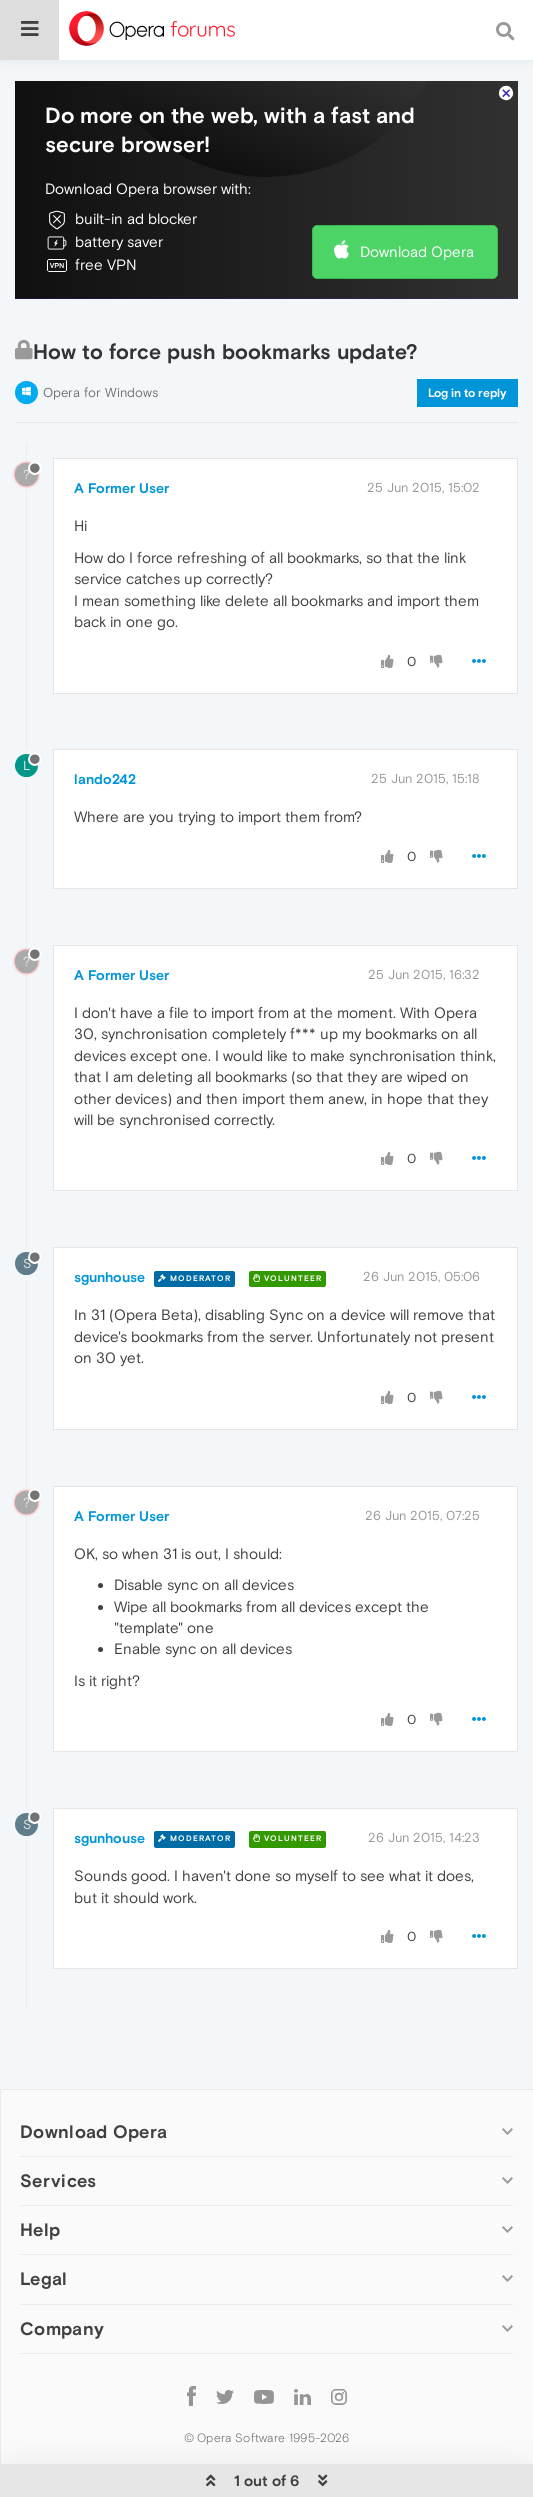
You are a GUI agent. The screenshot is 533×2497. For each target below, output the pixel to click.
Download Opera (417, 251)
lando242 (105, 779)
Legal (44, 2278)
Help (40, 2229)
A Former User (121, 488)
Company (62, 2328)
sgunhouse (109, 1277)
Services (58, 2180)
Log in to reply (467, 393)
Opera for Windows (100, 392)
